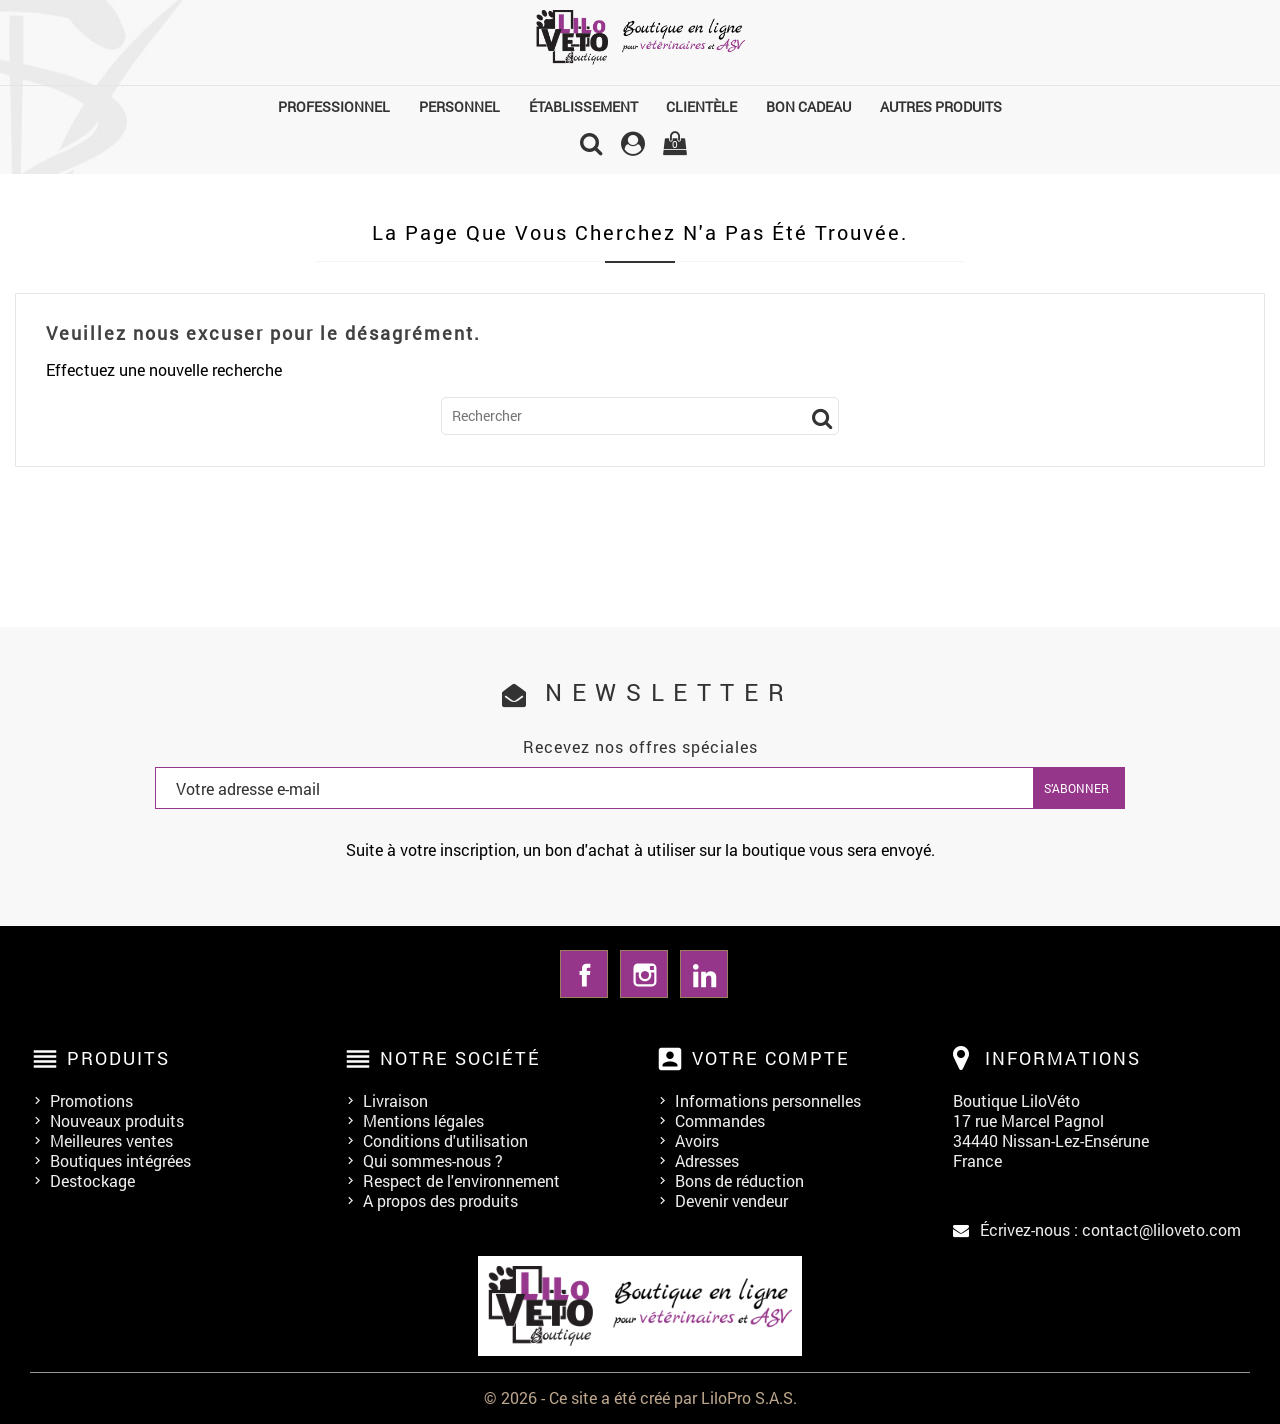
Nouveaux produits (117, 1120)
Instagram (644, 974)
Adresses (707, 1160)
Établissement (583, 106)
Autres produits (941, 106)
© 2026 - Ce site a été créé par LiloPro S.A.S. (640, 1397)
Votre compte (771, 1058)
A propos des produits (440, 1200)
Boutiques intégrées (120, 1160)
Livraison (395, 1100)
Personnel (459, 106)
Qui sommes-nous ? (433, 1160)
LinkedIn (704, 974)
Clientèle (701, 106)
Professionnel (334, 106)
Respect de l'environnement (461, 1180)
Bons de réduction (739, 1180)
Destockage (92, 1180)
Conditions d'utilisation (445, 1140)
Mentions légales (423, 1120)
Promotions (91, 1100)
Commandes (720, 1120)
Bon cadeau (808, 106)
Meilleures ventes (111, 1140)
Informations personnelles (768, 1100)
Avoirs (697, 1140)
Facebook (584, 974)
